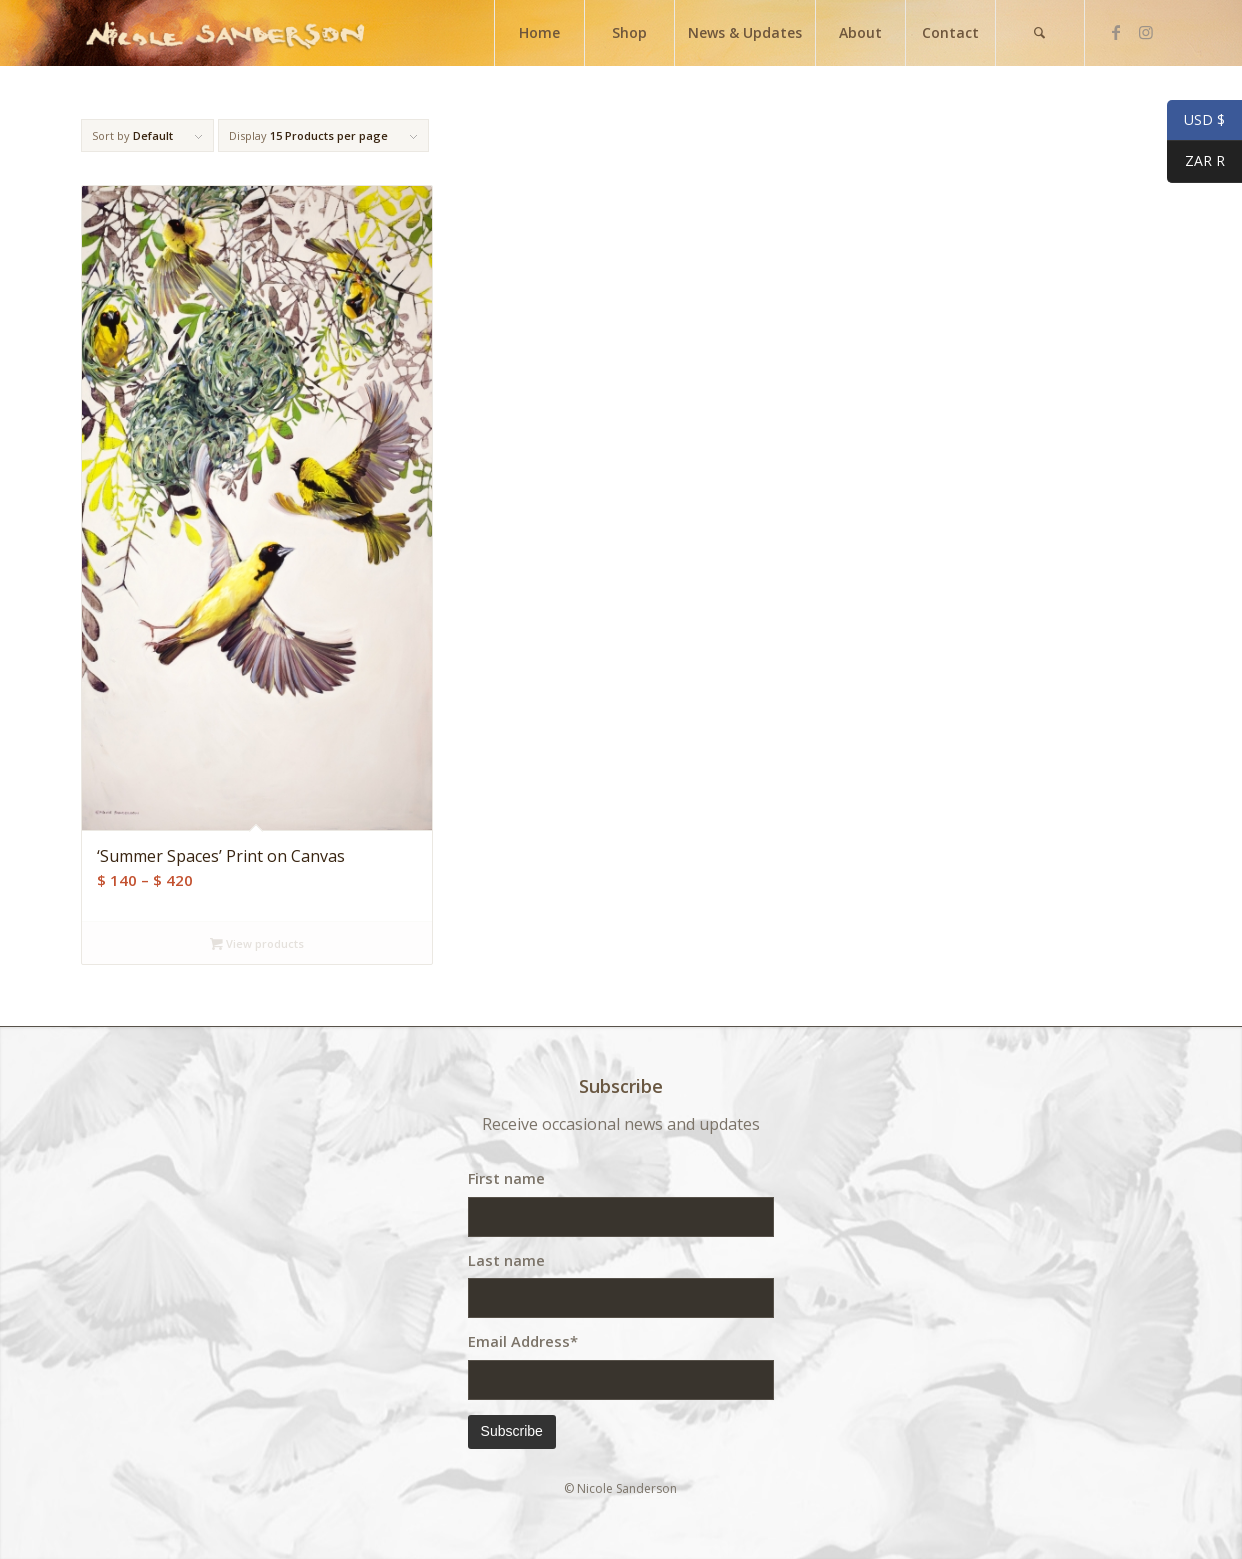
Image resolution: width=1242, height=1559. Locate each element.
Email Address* (523, 1341)
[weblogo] (225, 33)
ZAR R (1196, 163)
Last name (506, 1260)
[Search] (1040, 33)
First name (506, 1178)
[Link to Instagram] (1146, 32)
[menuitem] (539, 33)
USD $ (1196, 121)
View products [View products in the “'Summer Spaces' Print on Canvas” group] (257, 943)
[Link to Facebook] (1116, 32)
